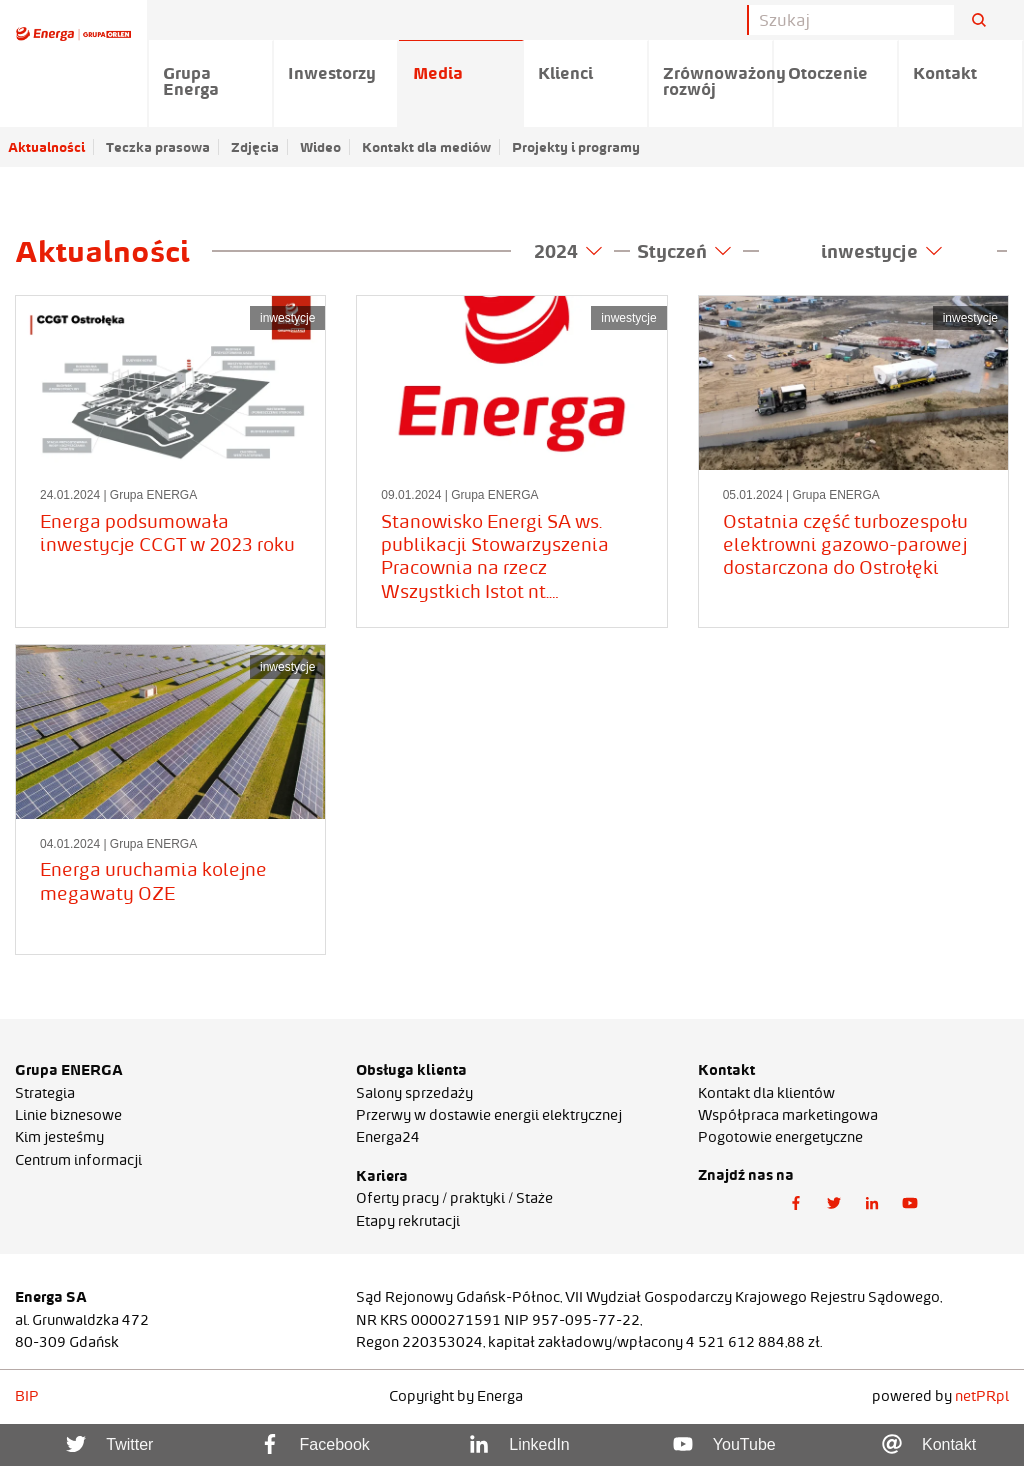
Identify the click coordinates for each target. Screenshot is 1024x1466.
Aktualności (46, 147)
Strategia (45, 1093)
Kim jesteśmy (59, 1137)
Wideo (320, 147)
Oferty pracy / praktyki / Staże (454, 1198)
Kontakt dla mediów (426, 147)
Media (438, 73)
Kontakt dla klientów (766, 1093)
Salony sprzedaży (414, 1093)
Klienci (565, 73)
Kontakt (945, 73)
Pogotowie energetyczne (780, 1137)
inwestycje (881, 251)
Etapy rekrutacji (408, 1221)
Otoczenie (828, 73)
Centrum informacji (78, 1160)
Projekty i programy (576, 147)
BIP (27, 1396)
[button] (796, 1204)
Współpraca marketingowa (788, 1115)
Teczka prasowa (158, 147)
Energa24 (388, 1137)
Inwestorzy (332, 73)
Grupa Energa (191, 81)
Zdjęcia (255, 147)
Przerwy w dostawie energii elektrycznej (489, 1115)
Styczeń (684, 251)
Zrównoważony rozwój (718, 81)
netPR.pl (982, 1396)
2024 (568, 251)
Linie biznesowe (68, 1115)
